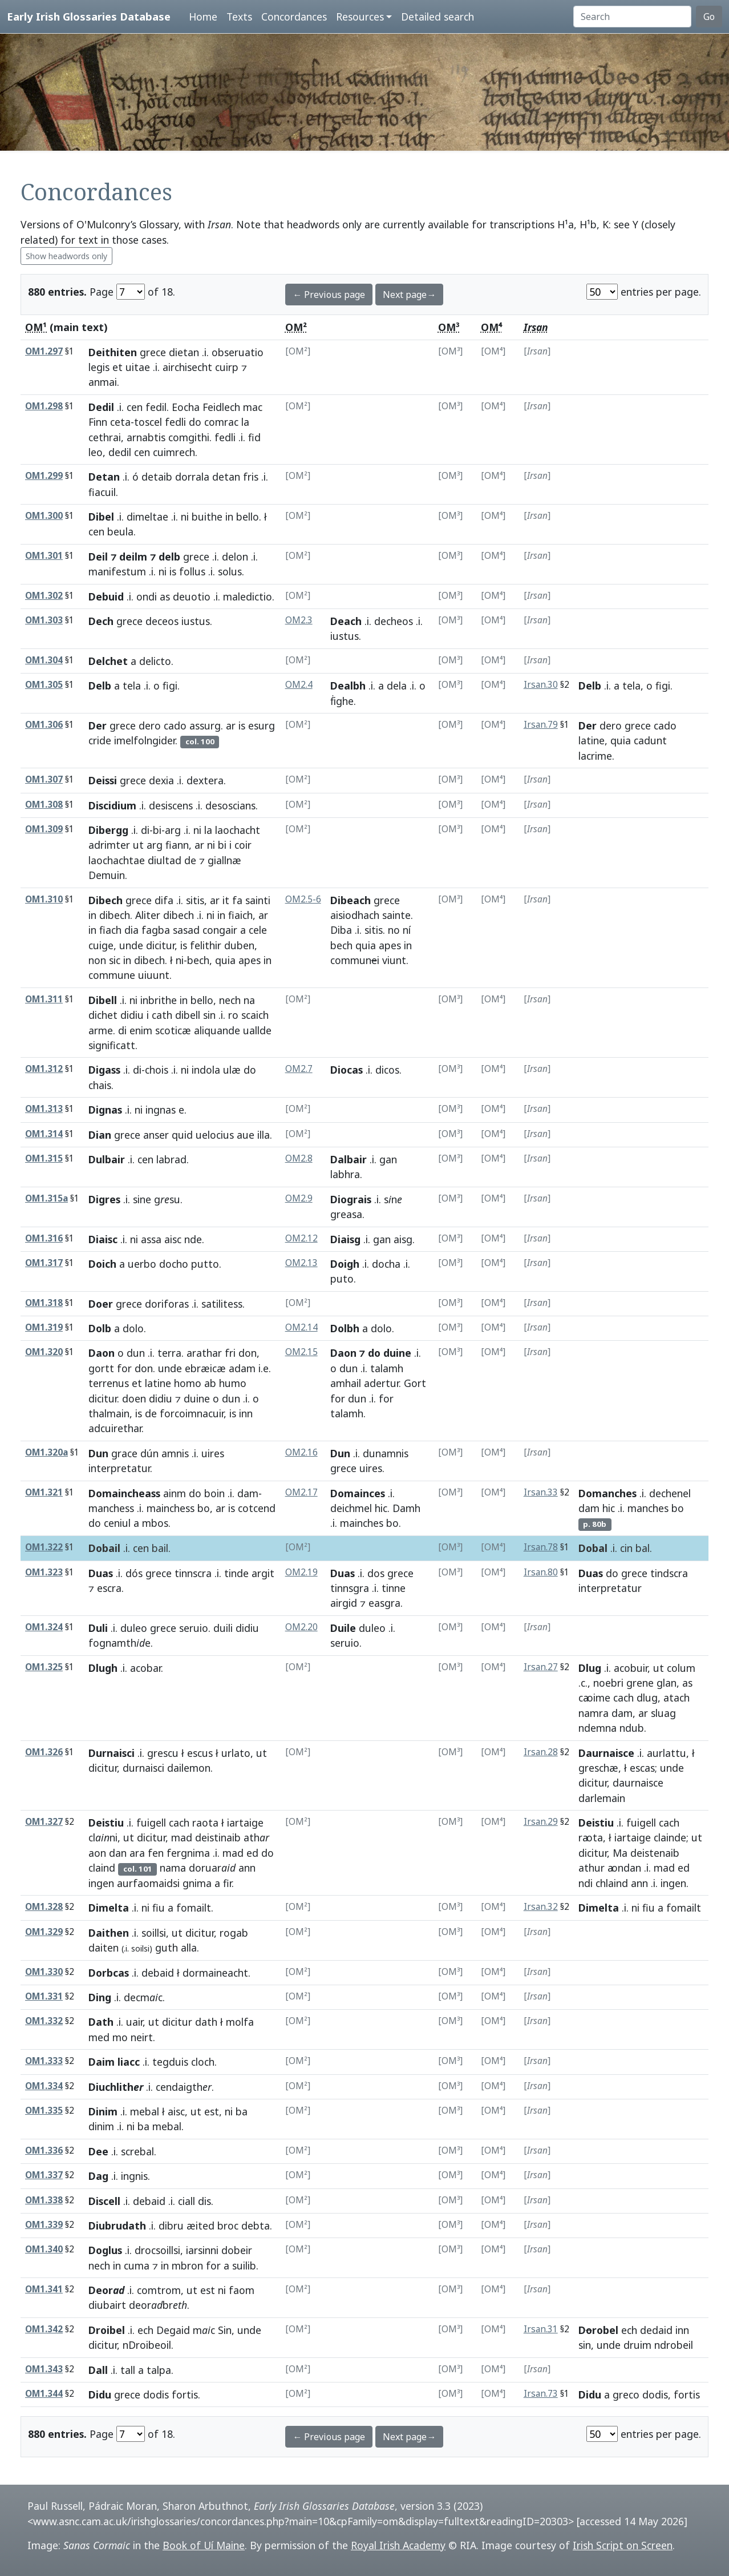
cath (162, 1015)
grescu (163, 1753)
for (124, 1368)
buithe (207, 516)
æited (200, 2225)
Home (203, 16)
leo (95, 452)
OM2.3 (299, 620)
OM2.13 (301, 1263)
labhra (345, 1174)
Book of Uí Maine (204, 2545)
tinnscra (193, 1573)
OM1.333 (44, 2061)
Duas (100, 1573)
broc (227, 2225)
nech (230, 1000)
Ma (620, 1853)
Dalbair (348, 1159)
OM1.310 (44, 899)
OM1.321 (44, 1492)
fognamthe (119, 1643)
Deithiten (112, 352)
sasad (186, 930)
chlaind (612, 1883)
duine (197, 1398)
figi (170, 685)
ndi (585, 1883)
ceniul (117, 1523)
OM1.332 (44, 2021)
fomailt (193, 1907)
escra (109, 1588)
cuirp (226, 367)
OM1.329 (44, 1932)
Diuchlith (115, 2087)
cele (258, 930)
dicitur (160, 945)
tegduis (170, 2062)
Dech (101, 621)
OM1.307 (44, 779)
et (117, 367)
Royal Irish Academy (398, 2545)
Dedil (101, 407)
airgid (343, 1603)
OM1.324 (44, 1627)
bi (157, 830)
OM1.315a (46, 1198)
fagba (155, 930)
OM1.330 (44, 1972)
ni (185, 516)
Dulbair (106, 1159)
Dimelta (108, 1907)
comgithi (188, 437)
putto (205, 1264)
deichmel (351, 1508)
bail (160, 1548)
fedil (156, 407)
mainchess (171, 1508)
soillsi (153, 1933)
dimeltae (147, 516)
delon (235, 556)
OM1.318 (44, 1303)
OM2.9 (299, 1198)
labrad (171, 1159)
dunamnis (385, 1453)
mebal (144, 2111)
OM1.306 (44, 725)
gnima (197, 1883)
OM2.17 (301, 1492)
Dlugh (103, 1668)
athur (591, 1867)
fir (227, 1883)
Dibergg (108, 830)
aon (97, 1853)
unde (131, 945)
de (190, 860)
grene (640, 1683)
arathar (204, 1353)
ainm (174, 1493)
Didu (99, 2394)
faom (241, 2290)
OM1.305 (44, 685)
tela (132, 685)
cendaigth (184, 2087)
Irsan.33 (541, 1492)
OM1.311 (44, 999)
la (245, 422)
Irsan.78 (541, 1547)
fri (230, 1353)
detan (226, 476)
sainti (257, 900)
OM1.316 (44, 1238)
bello (247, 516)
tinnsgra (349, 1588)
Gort (415, 1383)
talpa (159, 2370)
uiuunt (153, 975)
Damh (406, 1508)
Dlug (589, 1668)
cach (623, 1697)
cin (626, 1548)
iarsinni (202, 2250)
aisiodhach (354, 915)
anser (156, 1135)
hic (381, 1508)
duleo (133, 1628)
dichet (103, 1015)
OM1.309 (44, 829)
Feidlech (221, 407)
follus (192, 571)
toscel (148, 422)
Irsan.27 (541, 1667)
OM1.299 (44, 476)
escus (200, 1753)
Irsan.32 (541, 1907)
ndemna (597, 1728)
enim (140, 1030)
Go (709, 16)
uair (134, 2022)
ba (242, 2111)
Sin (225, 2330)
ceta (120, 422)
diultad (164, 860)
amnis (175, 1453)
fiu (158, 1907)
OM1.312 (44, 1069)
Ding (99, 1997)
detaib (156, 476)
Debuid (106, 596)
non (97, 960)
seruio (193, 1628)
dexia (161, 780)
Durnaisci (111, 1753)
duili (223, 1628)
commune (111, 975)
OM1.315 (44, 1158)
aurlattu (666, 1753)
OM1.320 (44, 1352)
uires (212, 1453)
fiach (110, 930)
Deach (346, 621)
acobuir (630, 1668)
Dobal (593, 1548)
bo (203, 1508)
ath (256, 1837)
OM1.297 (44, 351)
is (172, 571)
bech (198, 960)
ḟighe (342, 701)
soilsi (140, 1948)
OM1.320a (46, 1452)
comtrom (159, 2290)
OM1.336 (44, 2150)
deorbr (158, 2305)
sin (209, 1015)
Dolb (99, 1328)
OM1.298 (44, 406)
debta (255, 2225)
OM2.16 (301, 1452)
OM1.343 (44, 2369)
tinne (394, 1588)
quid (182, 1135)
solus (230, 571)
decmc (143, 1997)
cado (175, 725)
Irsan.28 (541, 1752)
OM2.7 (299, 1069)
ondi (146, 596)
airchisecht (187, 367)
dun (136, 1353)
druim (637, 2345)
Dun (98, 1453)
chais (99, 1085)
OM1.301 (44, 556)
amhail (345, 1383)
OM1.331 (44, 1996)
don (247, 1353)
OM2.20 (301, 1627)
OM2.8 (299, 1158)
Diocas (346, 1070)
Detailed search (437, 16)
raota (205, 1822)
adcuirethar (114, 1428)
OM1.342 (44, 2329)
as (165, 596)
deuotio (191, 596)
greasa (346, 1214)
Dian (99, 1135)
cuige (101, 945)
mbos (155, 1523)
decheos (393, 621)
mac (252, 407)
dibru (171, 2225)
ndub (631, 1728)
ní (407, 930)
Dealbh (348, 685)
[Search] (632, 16)
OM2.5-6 (303, 899)
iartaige (245, 1822)
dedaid (656, 2330)
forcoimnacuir (192, 1413)
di (145, 830)
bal (642, 1548)
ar (231, 725)
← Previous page (329, 294)
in (229, 516)
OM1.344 (44, 2394)
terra (169, 1353)
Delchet (108, 661)
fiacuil (102, 492)
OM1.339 (44, 2225)
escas (642, 1768)
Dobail (104, 1548)
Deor (106, 2290)
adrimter (109, 845)
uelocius (215, 1135)
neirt (142, 2037)
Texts (239, 16)
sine (142, 1199)
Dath (101, 2022)
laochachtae (116, 860)
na (249, 1000)
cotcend (257, 1508)
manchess (111, 1508)
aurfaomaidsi (148, 1883)
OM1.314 (44, 1134)
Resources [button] (360, 16)
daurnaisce (638, 1782)
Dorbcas (108, 1973)
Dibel (101, 516)
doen (134, 1398)
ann (247, 1867)
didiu (132, 1015)
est (211, 2111)
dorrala (192, 476)
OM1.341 (44, 2289)
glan (667, 1683)
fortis (185, 2394)
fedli (175, 422)
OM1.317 (44, 1263)
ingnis (134, 2176)
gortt (101, 1368)
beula (120, 531)
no (394, 930)
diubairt (107, 2305)
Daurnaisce (606, 1753)
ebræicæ (205, 1368)
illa (263, 1135)
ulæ (232, 1070)
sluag (663, 1713)
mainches (361, 1523)
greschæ (598, 1768)
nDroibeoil (147, 2345)
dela (397, 685)
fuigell (151, 1822)
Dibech (105, 900)
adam (242, 1368)
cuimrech (174, 452)
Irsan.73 (541, 2394)
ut (138, 845)
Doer (100, 1304)
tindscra (669, 1573)
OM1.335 (44, 2111)
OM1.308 (44, 805)
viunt (394, 960)
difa (164, 900)
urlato (235, 1753)
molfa (240, 2022)
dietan (184, 352)
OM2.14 (301, 1327)
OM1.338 (44, 2200)
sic (114, 960)
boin (214, 1493)
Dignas (105, 1109)
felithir (205, 945)
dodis (156, 2394)
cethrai (104, 437)
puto (342, 1278)
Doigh (344, 1264)
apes (249, 960)
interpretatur (119, 1468)
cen (135, 407)
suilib (244, 2265)
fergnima (188, 1853)
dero (150, 725)
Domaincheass (124, 1493)
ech (145, 2330)
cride (99, 740)
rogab (234, 1933)
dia (131, 930)
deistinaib (218, 1837)
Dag (98, 2176)
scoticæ (173, 1030)
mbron (187, 2265)
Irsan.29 (541, 1822)
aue (245, 1135)
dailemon (188, 1768)
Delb (99, 685)
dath (206, 2022)
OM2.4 (299, 685)
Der (97, 725)
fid (254, 437)
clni (103, 1837)
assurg (205, 725)
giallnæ (224, 860)
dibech (114, 915)
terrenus (108, 1383)
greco (626, 2394)
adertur (381, 1383)
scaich (255, 1015)
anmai (102, 382)
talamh (386, 1368)
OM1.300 (44, 516)
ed (252, 1853)
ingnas (160, 1109)
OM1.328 (44, 1907)
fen (156, 1853)
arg (173, 830)
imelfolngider (144, 740)
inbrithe (158, 1000)
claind (101, 1867)
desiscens (171, 805)
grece (153, 352)
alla (189, 1947)
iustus (195, 621)
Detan (104, 476)
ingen (101, 1883)
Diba (341, 930)
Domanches (607, 1493)
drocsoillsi (157, 2250)
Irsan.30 (541, 685)
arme (100, 1030)
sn (393, 1199)
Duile (343, 1628)
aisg (403, 1239)
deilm (133, 556)
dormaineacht (215, 1973)
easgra (384, 1603)
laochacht (237, 830)
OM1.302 (44, 596)
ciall (186, 2201)
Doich (102, 1264)
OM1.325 (44, 1667)
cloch (202, 2062)
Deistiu (106, 1822)
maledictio (247, 596)
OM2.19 (301, 1572)
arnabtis (146, 437)
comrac (221, 422)
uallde (257, 1030)
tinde (236, 1573)
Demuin (106, 875)
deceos (162, 621)
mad (181, 1837)
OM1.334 (44, 2086)
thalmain (108, 1413)
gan (388, 1159)
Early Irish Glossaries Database (89, 16)
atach (676, 1697)
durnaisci (143, 1768)
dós (134, 1573)
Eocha (186, 407)
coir (243, 845)
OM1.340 (44, 2249)
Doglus (105, 2250)
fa (237, 900)
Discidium (112, 805)
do (195, 422)
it (225, 900)
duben (239, 945)
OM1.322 (44, 1547)
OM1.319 (44, 1327)
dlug (647, 1697)
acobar (145, 1668)
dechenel (670, 1493)
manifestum (117, 571)
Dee (98, 2151)
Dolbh (344, 1328)
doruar (212, 1867)
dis (204, 2201)
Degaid (173, 2330)
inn (246, 1413)
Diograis (350, 1199)
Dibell (102, 1000)
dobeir (236, 2250)
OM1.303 (44, 620)
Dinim (103, 2111)
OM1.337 (44, 2175)
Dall (98, 2370)
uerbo (142, 1264)
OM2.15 (301, 1352)
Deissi (102, 780)
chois (156, 1070)
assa (151, 1239)
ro (233, 1015)
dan (118, 1853)
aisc (172, 1239)
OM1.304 (44, 660)
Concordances (294, 16)
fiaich (240, 915)
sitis (195, 900)
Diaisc (103, 1239)
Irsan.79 (541, 725)
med (99, 2037)
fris (250, 476)
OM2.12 (301, 1238)
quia (620, 740)
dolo (133, 1328)
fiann (177, 845)
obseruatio (238, 352)
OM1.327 (44, 1822)
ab (210, 1383)
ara (137, 1853)
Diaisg (345, 1239)
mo (120, 2037)
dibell (187, 1015)
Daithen (108, 1933)
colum (681, 1668)
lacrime (595, 756)
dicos (387, 1070)
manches (648, 1508)
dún (149, 1453)
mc (204, 2330)
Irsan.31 (541, 2329)
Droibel (106, 2330)
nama (173, 1867)
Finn (97, 422)
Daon (101, 1353)
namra (593, 1713)
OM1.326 (44, 1752)
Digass (104, 1070)
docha (386, 1264)
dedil (119, 452)
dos (375, 1573)
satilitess (221, 1304)
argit (263, 1573)
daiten (103, 1947)
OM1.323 (44, 1572)
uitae (137, 367)
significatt (111, 1045)
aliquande (217, 1030)
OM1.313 (44, 1109)
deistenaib (654, 1853)
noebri (608, 1683)
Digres (104, 1199)
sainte (396, 915)
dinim (101, 2126)
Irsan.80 (541, 1572)
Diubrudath (117, 2225)
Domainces (357, 1493)
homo (187, 1383)
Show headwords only (66, 256)
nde (193, 1239)
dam (247, 1493)
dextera (205, 780)
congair (219, 930)
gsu (167, 1199)
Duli (98, 1628)
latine (591, 740)
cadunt (650, 740)
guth (166, 1947)
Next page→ (409, 294)
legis (99, 367)
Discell (104, 2201)
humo (232, 1383)
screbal (137, 2151)
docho (173, 1264)
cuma (136, 2265)
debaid (157, 1973)
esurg (261, 725)
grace (124, 1453)
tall (127, 2370)
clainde (670, 1837)
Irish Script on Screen (623, 2545)
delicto (155, 661)
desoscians (230, 805)
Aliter (147, 915)
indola (206, 1070)
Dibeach (350, 900)
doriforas (167, 1304)
